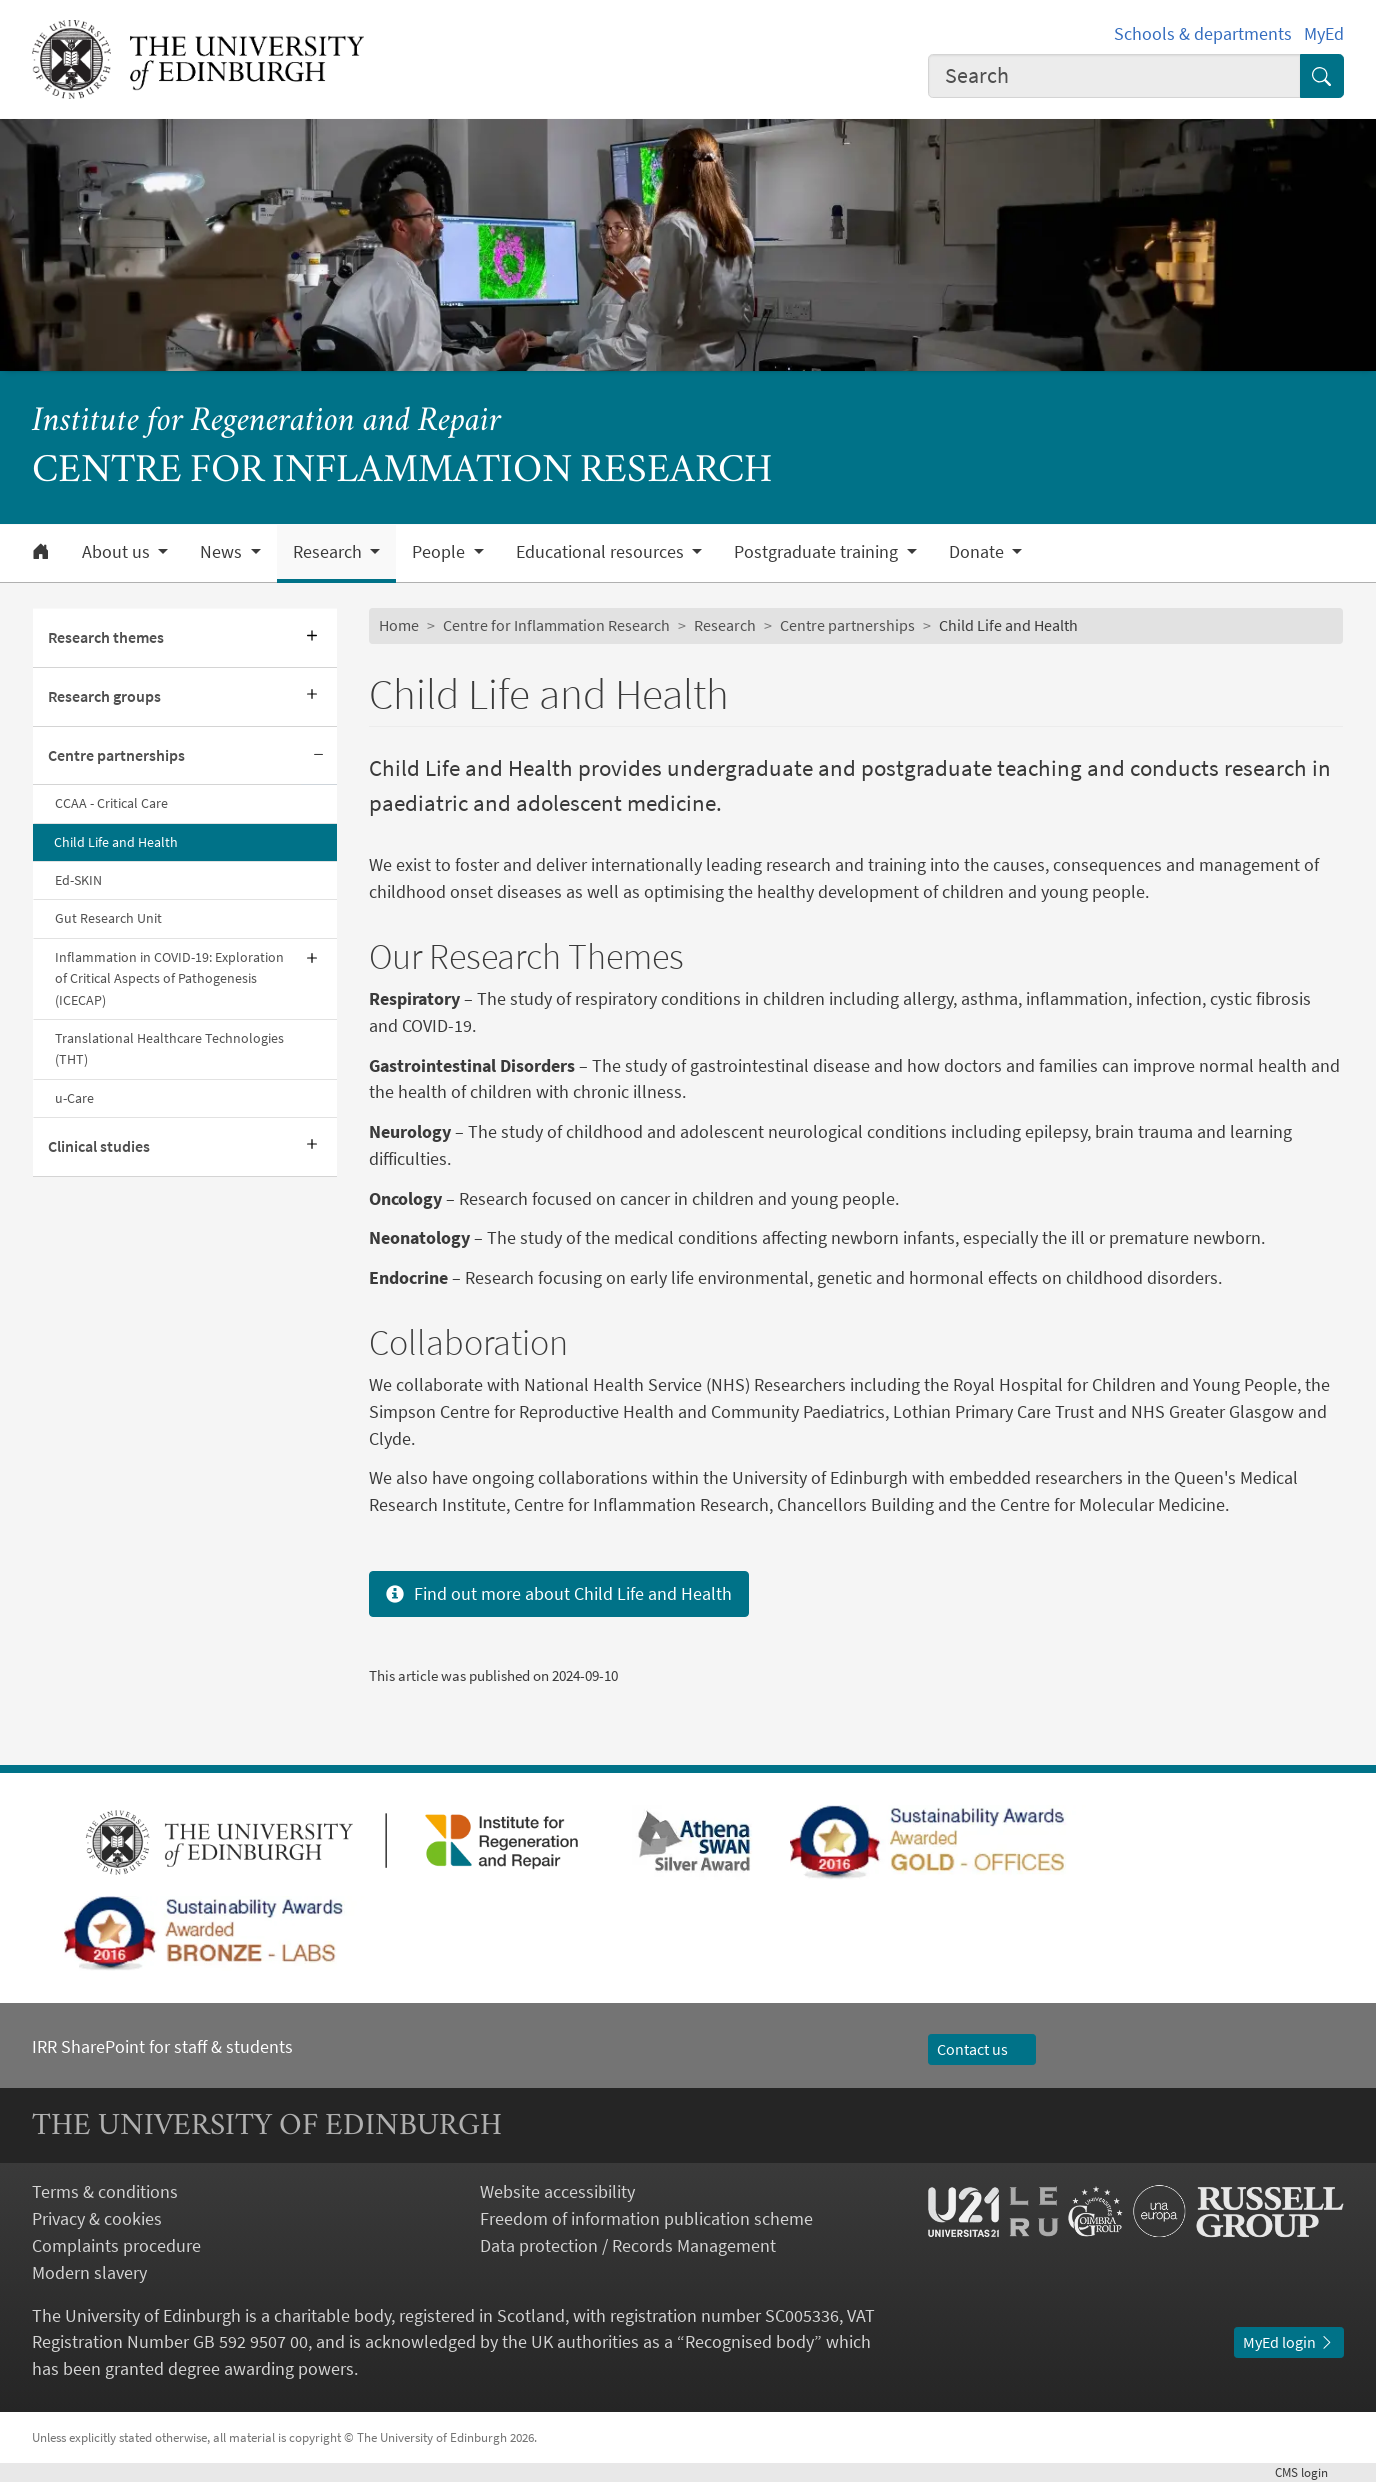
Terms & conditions (105, 2191)
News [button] (223, 552)
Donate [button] (978, 552)
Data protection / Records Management (628, 2245)
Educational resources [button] (602, 552)
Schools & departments (1203, 33)
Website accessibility (557, 2191)
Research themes (106, 637)
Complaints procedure (116, 2245)
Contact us (982, 2049)
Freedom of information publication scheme (646, 2218)
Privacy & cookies (97, 2218)
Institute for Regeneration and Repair (266, 422)
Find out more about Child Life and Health (559, 1593)
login (1309, 2472)
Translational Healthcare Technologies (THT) (169, 1048)
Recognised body (749, 2341)
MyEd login (1289, 2342)
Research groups (104, 696)
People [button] (440, 552)
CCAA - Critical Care (111, 803)
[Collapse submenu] (319, 756)
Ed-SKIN (78, 880)
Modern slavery (89, 2272)
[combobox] (1114, 76)
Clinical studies (99, 1146)
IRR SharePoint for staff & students (162, 2046)
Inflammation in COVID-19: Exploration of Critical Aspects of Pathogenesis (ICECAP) (169, 978)
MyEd (1324, 33)
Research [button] (329, 552)
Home (399, 625)
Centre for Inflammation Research (556, 625)
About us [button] (118, 552)
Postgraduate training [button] (818, 552)
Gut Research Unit (108, 918)
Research (725, 625)
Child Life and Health (116, 842)
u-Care (74, 1098)
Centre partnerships (116, 755)
